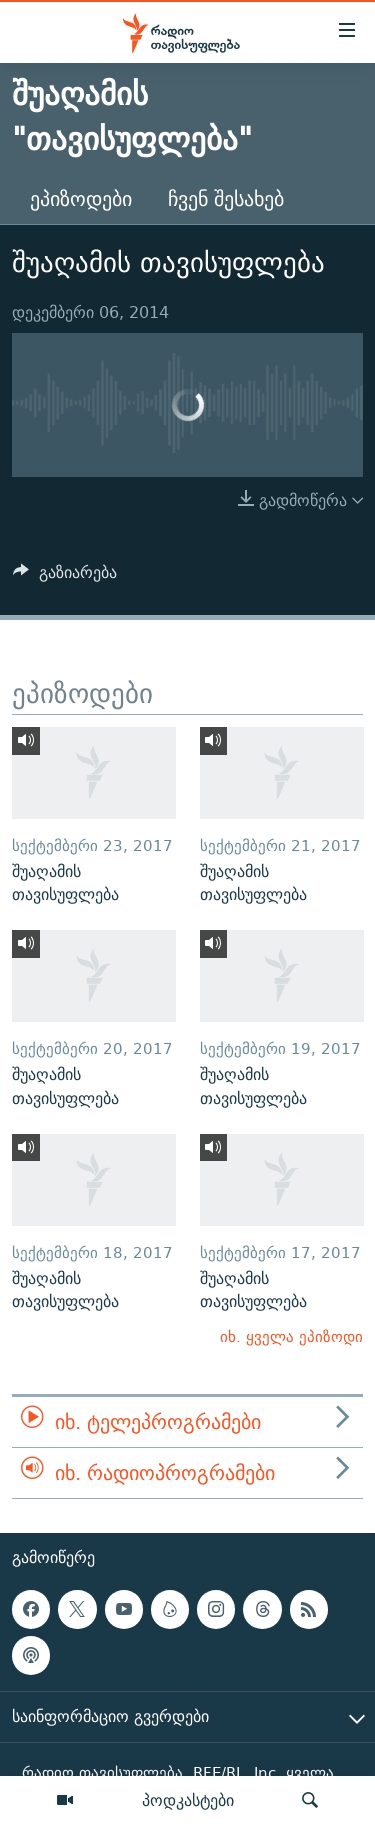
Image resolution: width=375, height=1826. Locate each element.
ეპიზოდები (81, 198)
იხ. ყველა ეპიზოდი (291, 1336)
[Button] (65, 577)
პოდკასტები (188, 1800)
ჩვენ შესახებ (226, 198)
